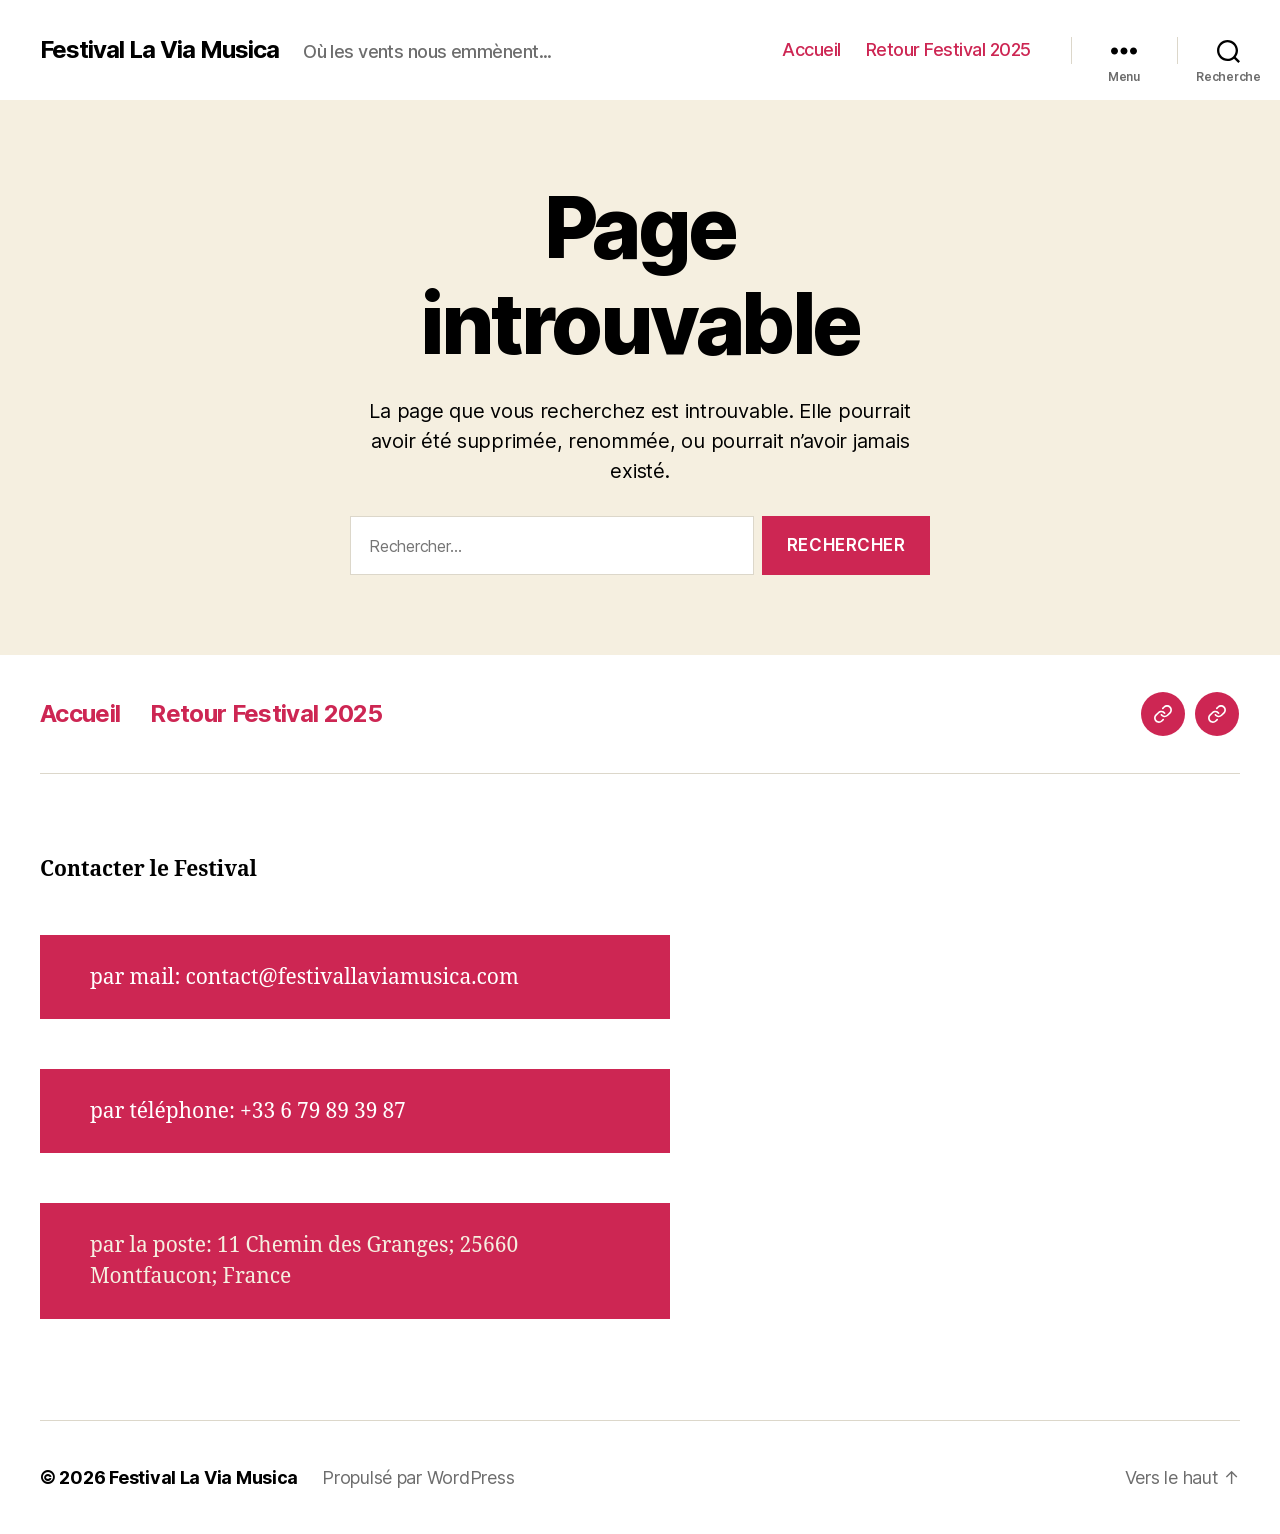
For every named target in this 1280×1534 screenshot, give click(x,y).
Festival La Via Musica (159, 50)
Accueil (811, 49)
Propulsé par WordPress (418, 1477)
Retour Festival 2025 (948, 49)
